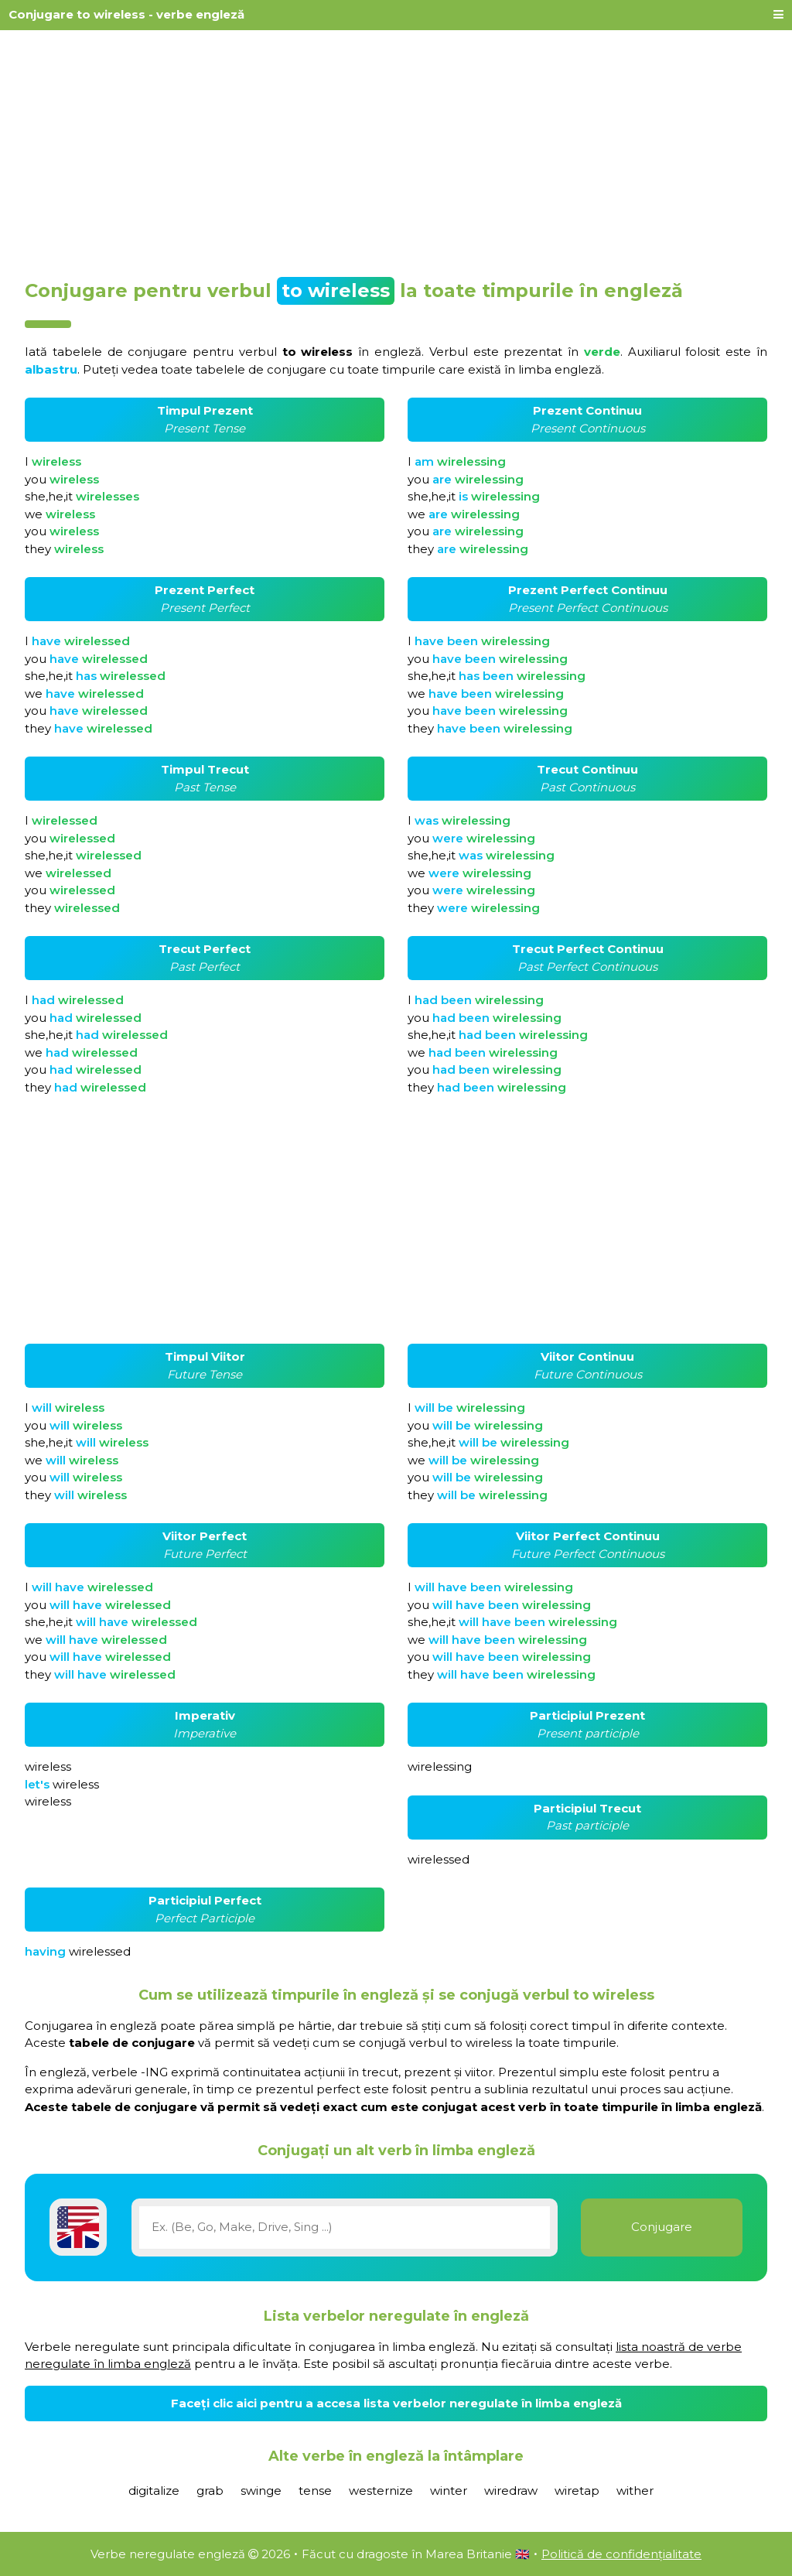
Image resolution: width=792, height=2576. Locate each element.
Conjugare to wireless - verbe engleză (126, 14)
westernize (381, 2490)
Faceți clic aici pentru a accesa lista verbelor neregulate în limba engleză (396, 2403)
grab (210, 2490)
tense (315, 2490)
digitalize (153, 2490)
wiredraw (511, 2490)
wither (635, 2490)
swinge (261, 2490)
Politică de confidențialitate (621, 2554)
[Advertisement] (396, 148)
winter (448, 2490)
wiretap (577, 2490)
